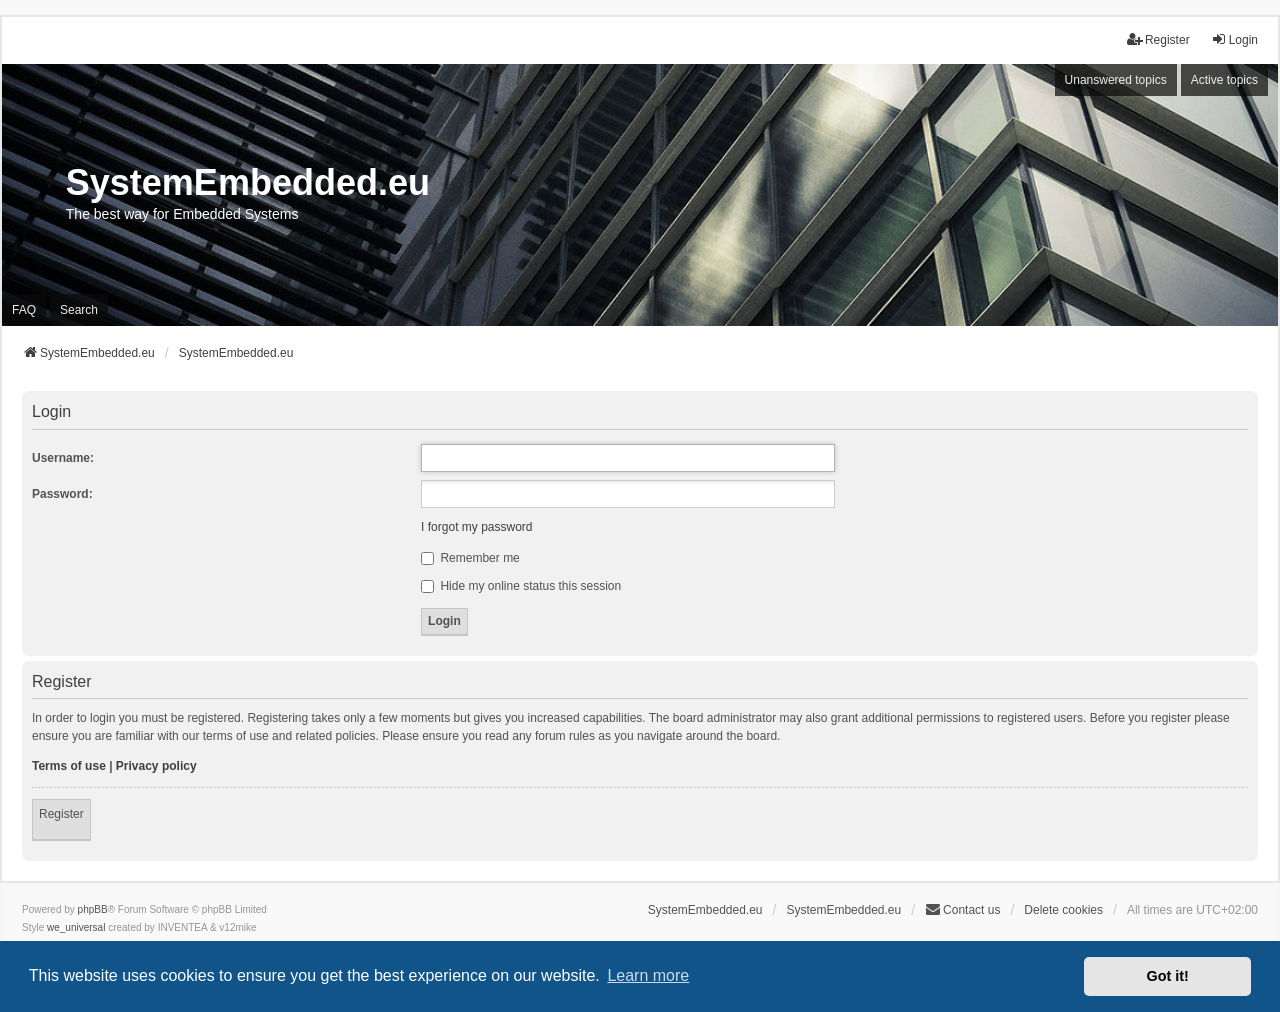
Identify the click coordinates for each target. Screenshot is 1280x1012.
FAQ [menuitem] (24, 310)
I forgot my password (476, 527)
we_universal (76, 927)
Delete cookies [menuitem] (1063, 910)
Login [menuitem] (1234, 39)
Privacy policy (156, 766)
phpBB (93, 909)
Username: (63, 458)
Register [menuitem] (1158, 39)
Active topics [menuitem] (1224, 80)
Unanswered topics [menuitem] (1116, 80)
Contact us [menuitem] (962, 909)
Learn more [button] (648, 975)
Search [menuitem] (79, 310)
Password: (62, 494)
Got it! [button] (1168, 976)
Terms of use (69, 766)
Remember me (470, 558)
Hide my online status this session (521, 586)
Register (61, 814)
